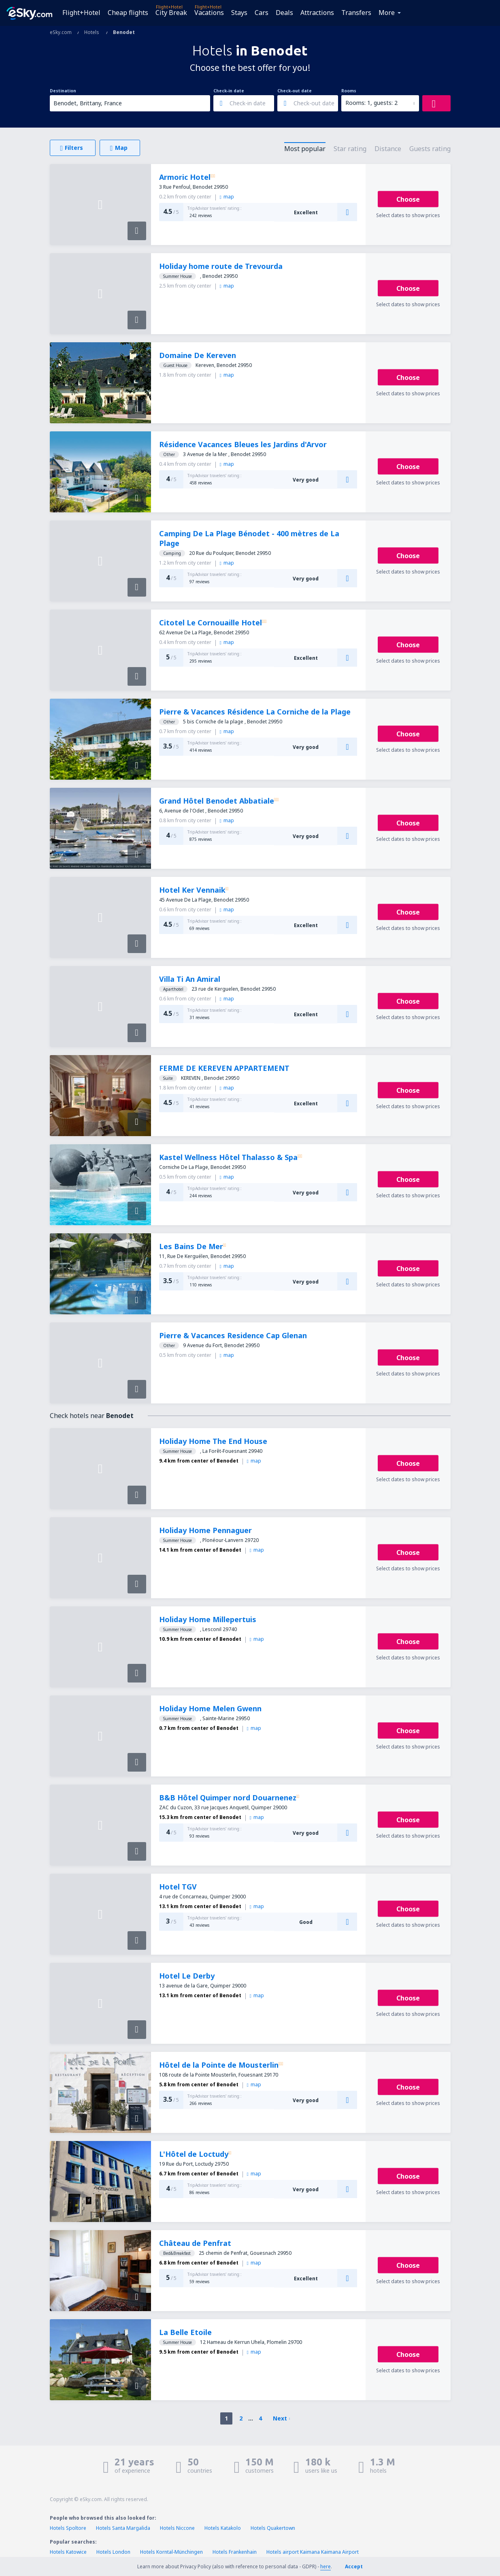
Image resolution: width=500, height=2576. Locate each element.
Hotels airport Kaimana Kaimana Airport (312, 2551)
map (227, 196)
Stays (239, 12)
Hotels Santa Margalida (123, 2528)
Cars (261, 12)
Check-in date (228, 91)
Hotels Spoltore (68, 2528)
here (325, 2566)
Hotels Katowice (68, 2551)
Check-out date (294, 91)
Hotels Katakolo (222, 2528)
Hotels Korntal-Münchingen (171, 2551)
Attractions (317, 12)
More (387, 12)
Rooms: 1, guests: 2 (371, 103)
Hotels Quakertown (273, 2528)
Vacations (209, 12)
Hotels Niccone (177, 2528)
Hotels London (113, 2551)
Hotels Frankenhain (235, 2551)
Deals (284, 12)
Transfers (356, 12)
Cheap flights (128, 12)
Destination (63, 91)
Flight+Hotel (81, 12)
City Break (171, 12)
